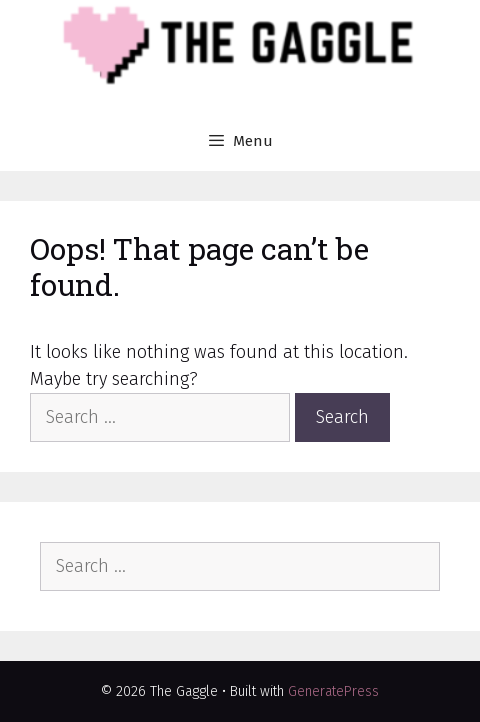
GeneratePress (333, 691)
